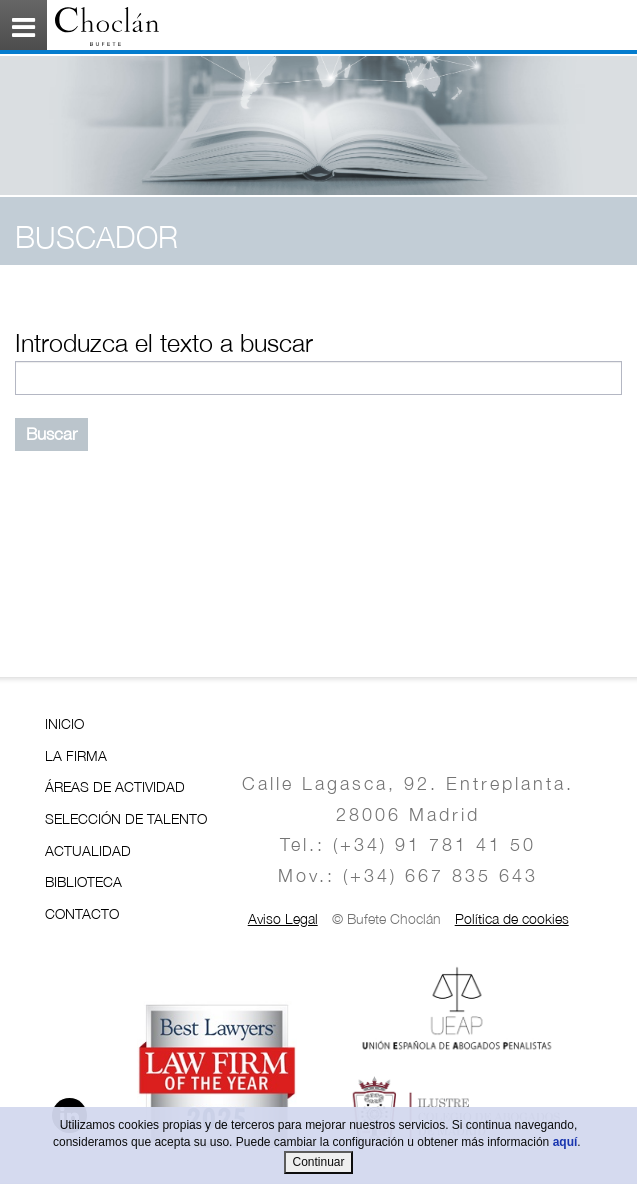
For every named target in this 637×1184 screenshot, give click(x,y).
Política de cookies (512, 918)
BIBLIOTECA (83, 881)
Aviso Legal (283, 918)
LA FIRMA (76, 755)
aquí (565, 1142)
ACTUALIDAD (88, 850)
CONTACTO (82, 913)
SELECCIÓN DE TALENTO (126, 818)
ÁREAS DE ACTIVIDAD (115, 786)
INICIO (64, 723)
